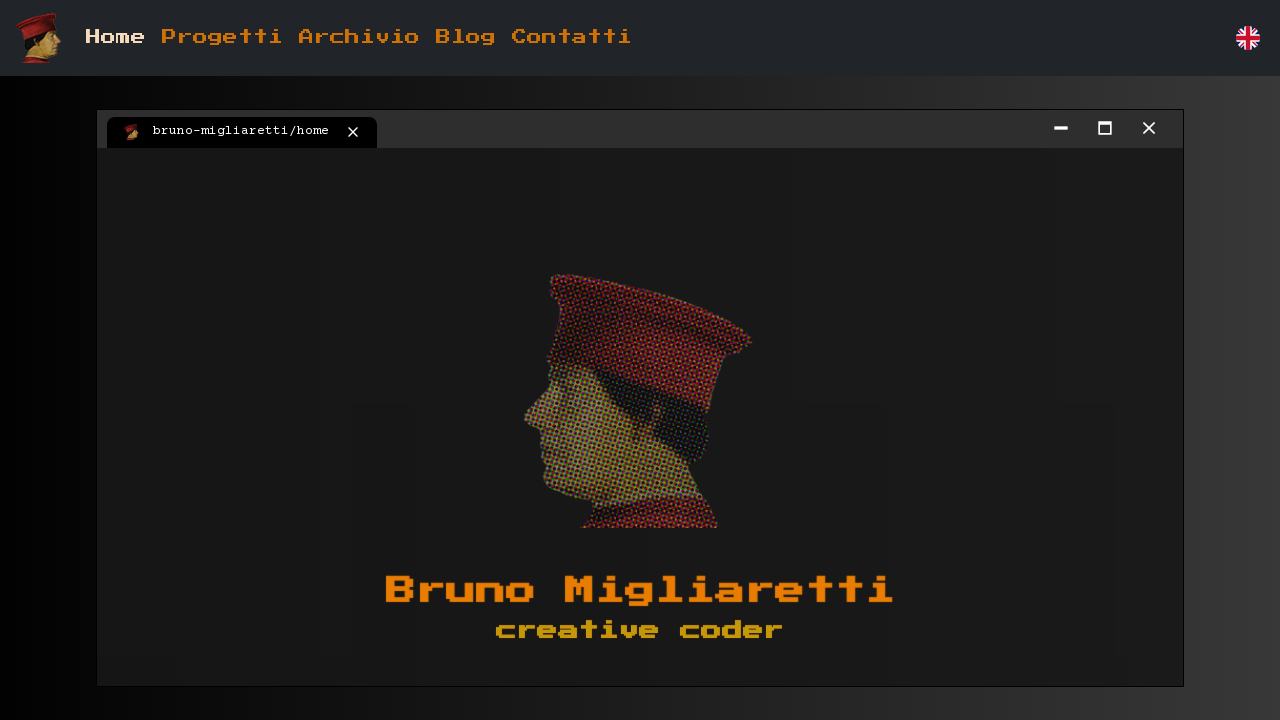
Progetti (222, 37)
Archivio (359, 37)
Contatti (572, 37)
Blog (466, 37)
